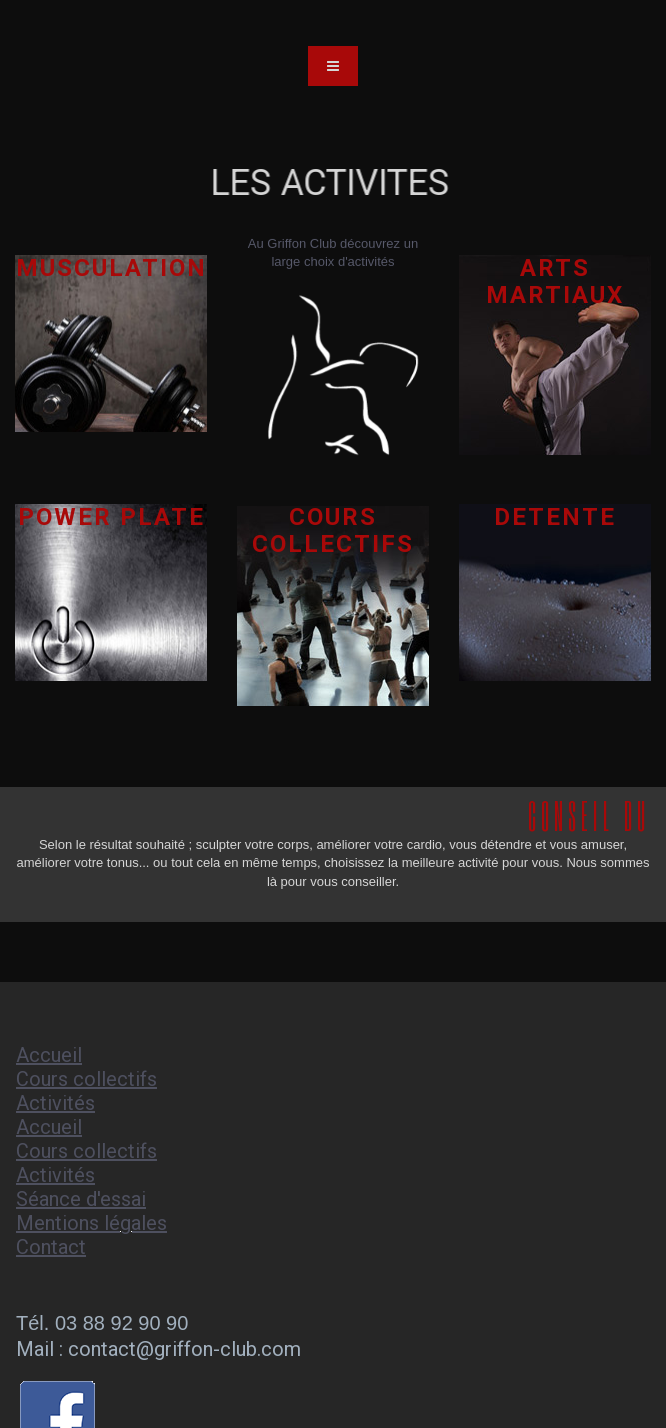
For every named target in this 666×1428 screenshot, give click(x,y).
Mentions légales (91, 1223)
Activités (55, 1103)
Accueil (49, 1055)
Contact (51, 1247)
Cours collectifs (86, 1079)
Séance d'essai (81, 1199)
